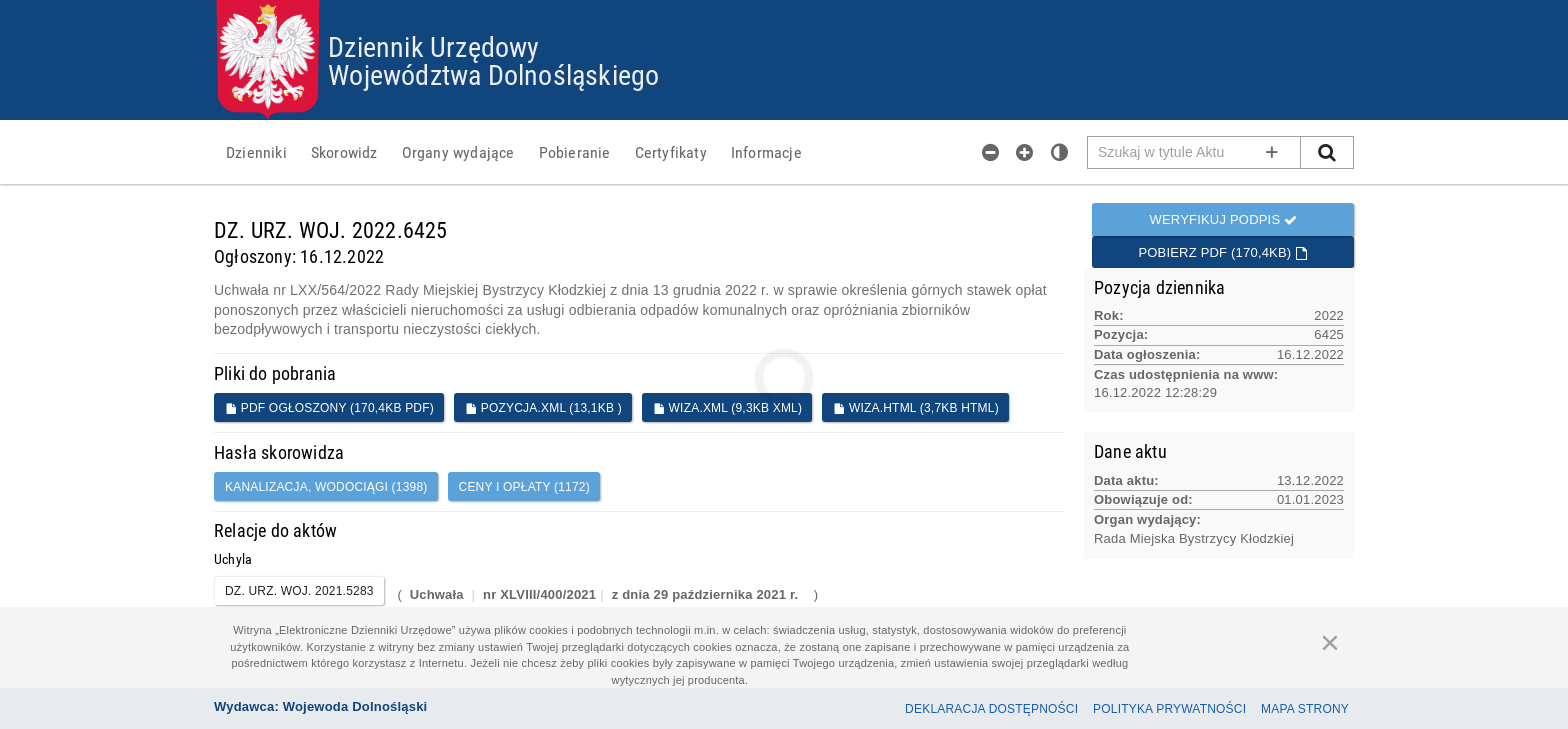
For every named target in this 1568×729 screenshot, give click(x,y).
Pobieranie (575, 152)
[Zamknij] (1330, 642)
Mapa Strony (1305, 709)
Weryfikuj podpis (1223, 219)
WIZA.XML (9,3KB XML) (727, 408)
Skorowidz (344, 152)
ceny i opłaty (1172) (524, 487)
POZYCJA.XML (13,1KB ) (543, 408)
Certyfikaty (671, 152)
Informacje (766, 152)
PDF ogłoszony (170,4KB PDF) (329, 408)
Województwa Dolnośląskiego (493, 74)
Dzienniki (256, 152)
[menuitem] (256, 152)
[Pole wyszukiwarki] (1194, 152)
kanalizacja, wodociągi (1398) (326, 487)
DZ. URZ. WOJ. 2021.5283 (299, 591)
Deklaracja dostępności (991, 709)
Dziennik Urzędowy (433, 46)
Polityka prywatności (1169, 709)
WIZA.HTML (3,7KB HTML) (916, 408)
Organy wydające (458, 152)
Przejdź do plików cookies (784, 0)
